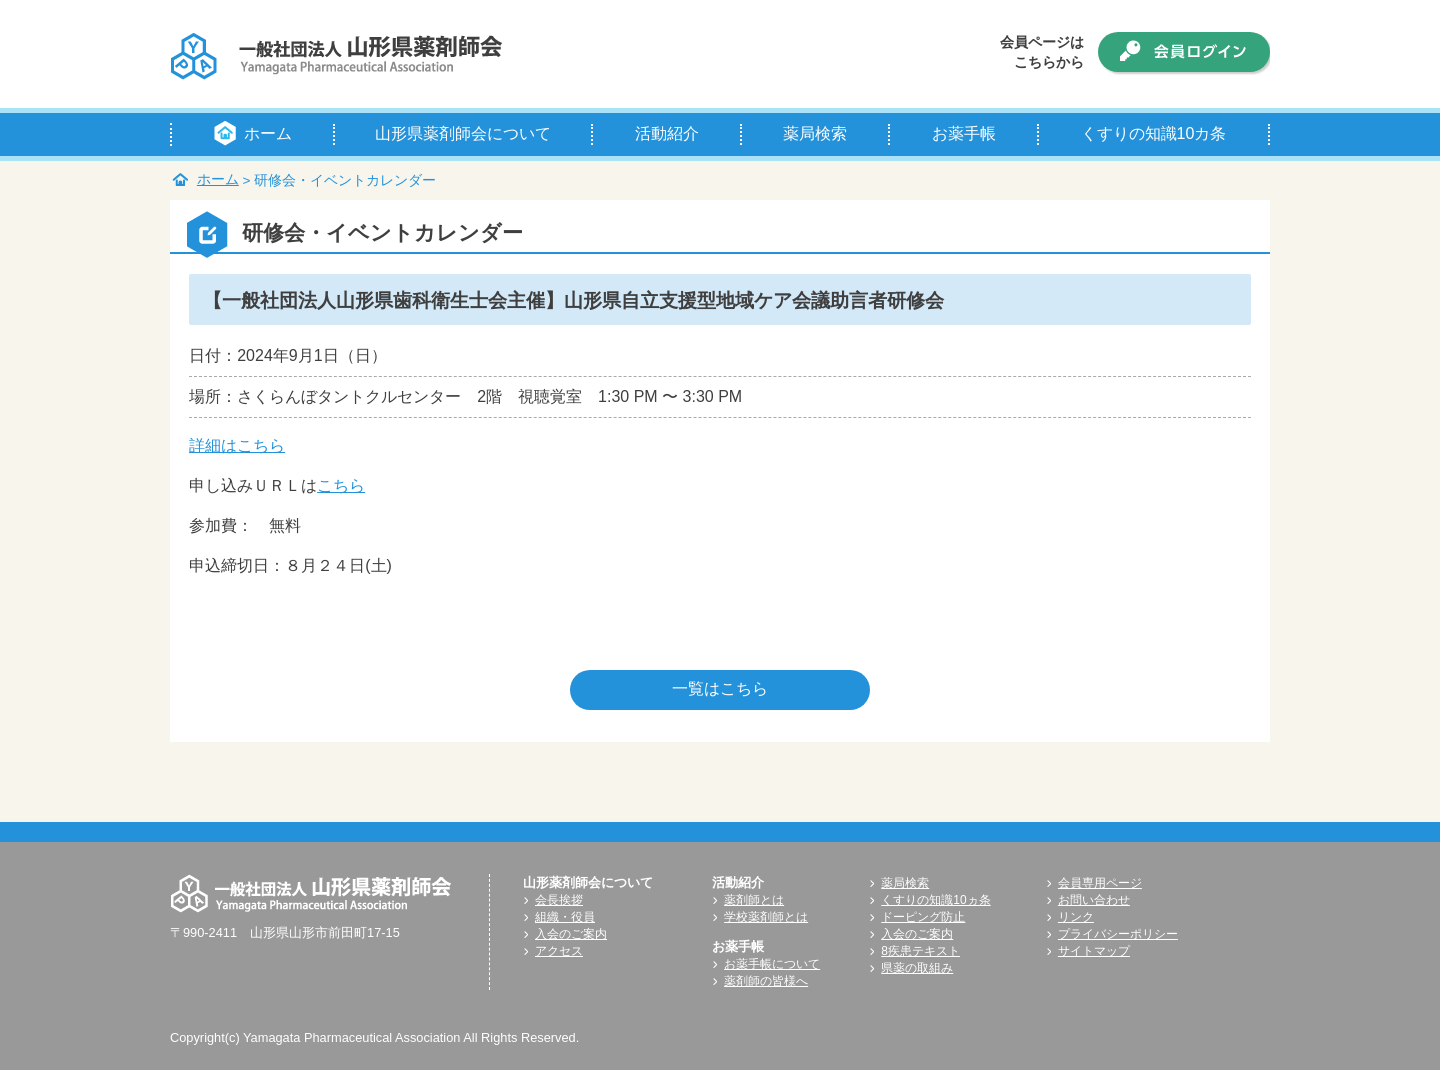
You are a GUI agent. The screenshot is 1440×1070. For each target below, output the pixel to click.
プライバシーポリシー (1118, 934)
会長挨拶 (559, 900)
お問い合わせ (1094, 900)
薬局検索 (905, 883)
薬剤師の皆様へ (766, 981)
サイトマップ (1094, 951)
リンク (1076, 917)
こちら (341, 485)
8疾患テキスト (920, 951)
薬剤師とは (754, 900)
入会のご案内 (571, 934)
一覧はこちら (720, 688)
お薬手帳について (772, 964)
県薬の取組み (917, 968)
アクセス (559, 951)
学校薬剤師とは (766, 917)
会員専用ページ (1100, 883)
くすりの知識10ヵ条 (935, 900)
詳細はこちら (237, 445)
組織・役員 (565, 917)
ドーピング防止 (923, 917)
